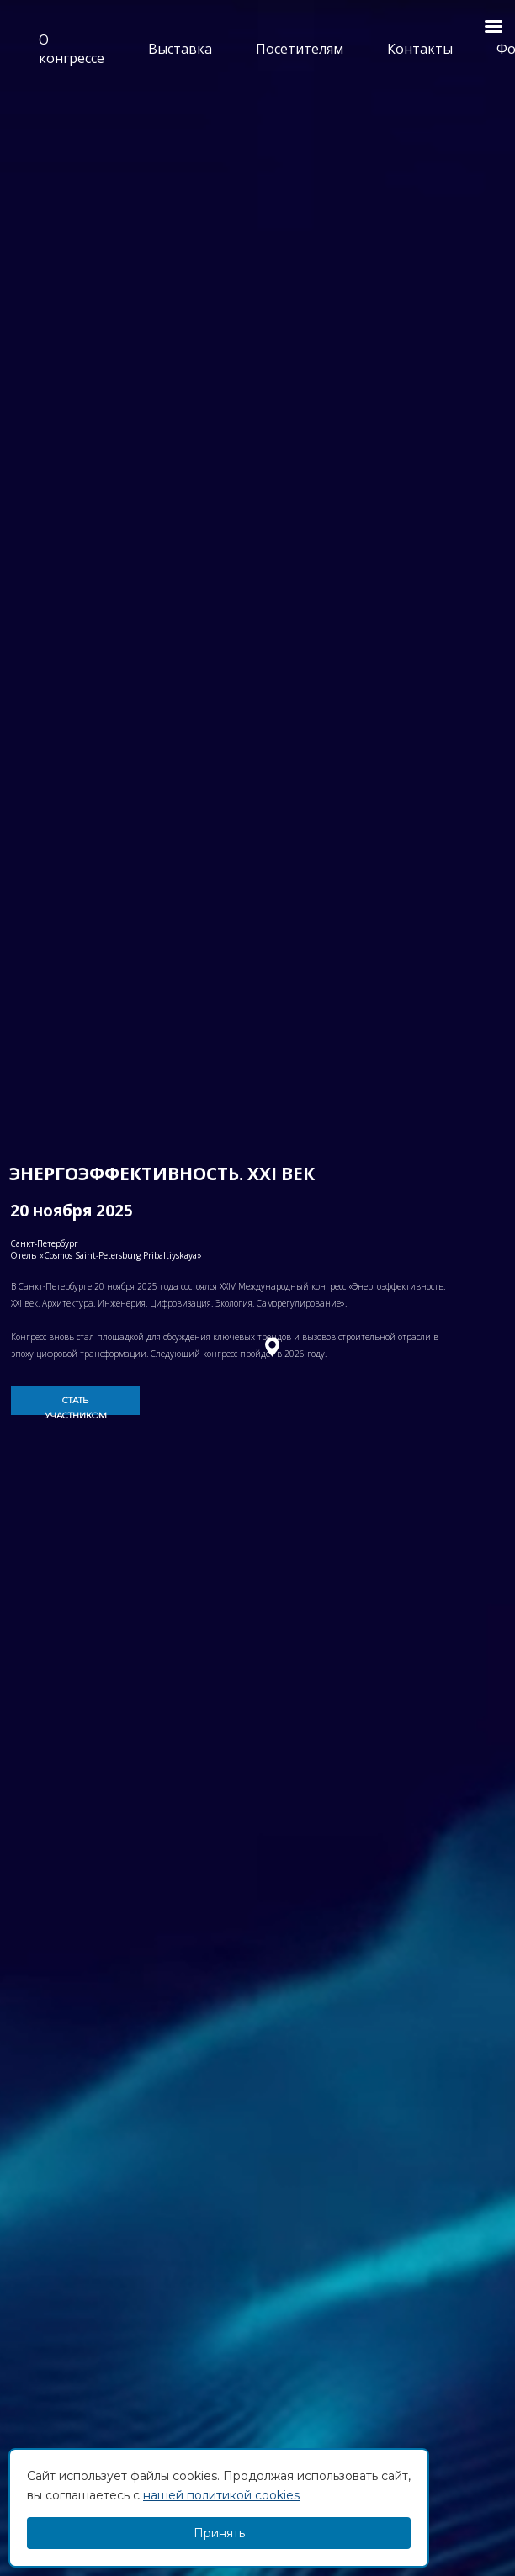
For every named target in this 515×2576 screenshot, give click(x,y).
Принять (219, 2533)
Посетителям (299, 49)
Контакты (420, 49)
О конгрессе (71, 48)
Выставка (180, 49)
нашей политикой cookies (221, 2495)
